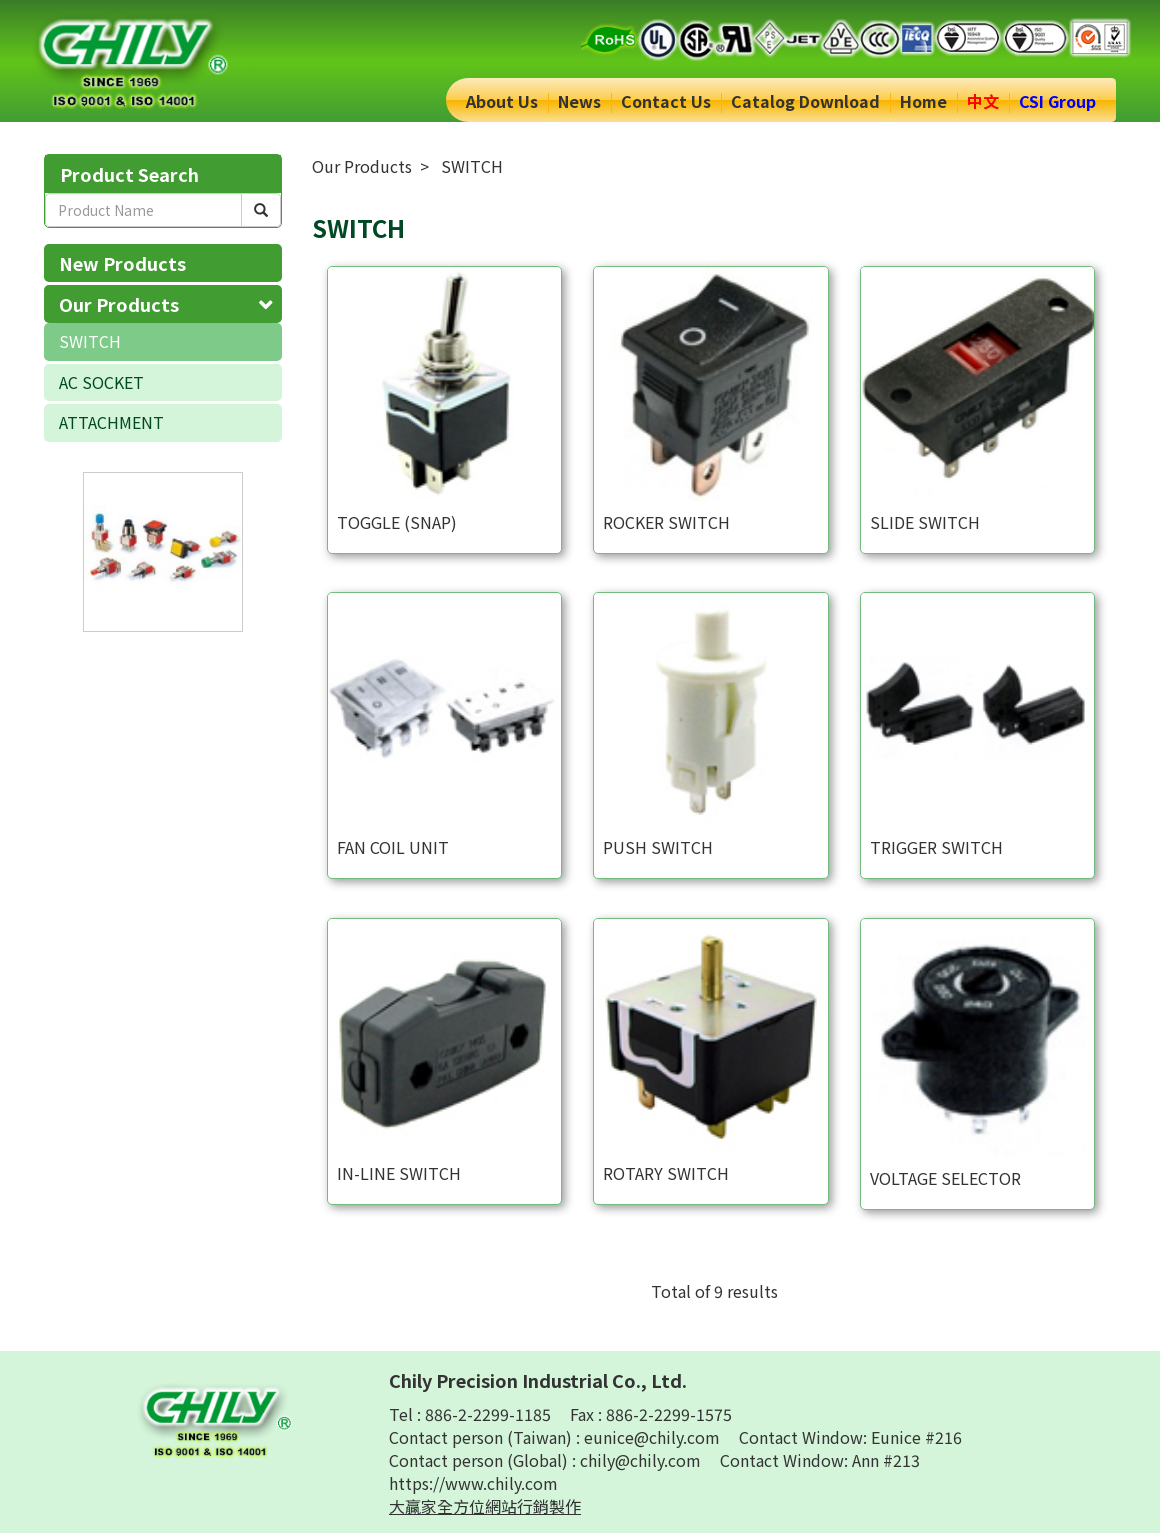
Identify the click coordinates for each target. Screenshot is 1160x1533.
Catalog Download (805, 101)
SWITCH (90, 341)
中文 (983, 101)
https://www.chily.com (473, 1483)
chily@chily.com (642, 1460)
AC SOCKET (101, 382)
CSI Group (1057, 101)
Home (923, 101)
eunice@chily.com (654, 1437)
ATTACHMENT (111, 422)
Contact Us (666, 101)
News (579, 101)
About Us (502, 101)
